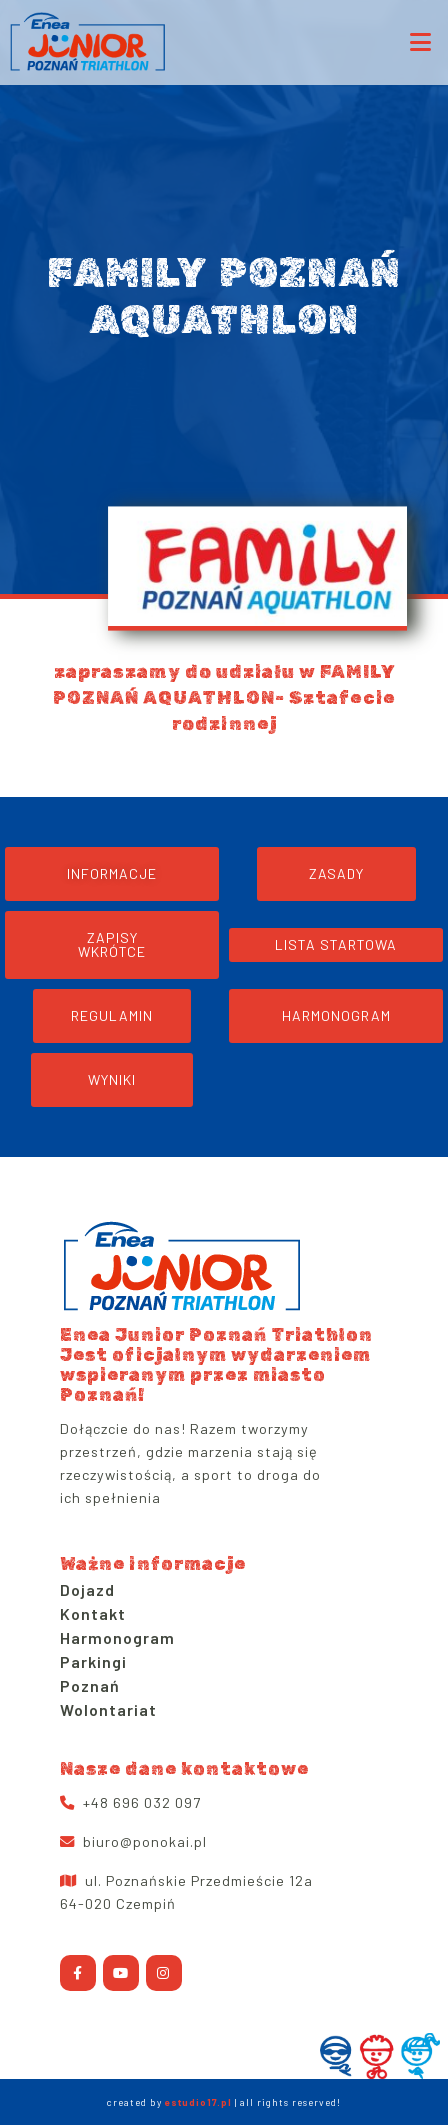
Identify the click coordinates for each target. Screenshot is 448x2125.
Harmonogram (117, 1637)
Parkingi (93, 1661)
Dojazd (87, 1589)
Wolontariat (108, 1709)
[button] (112, 945)
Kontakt (93, 1613)
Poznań (90, 1685)
